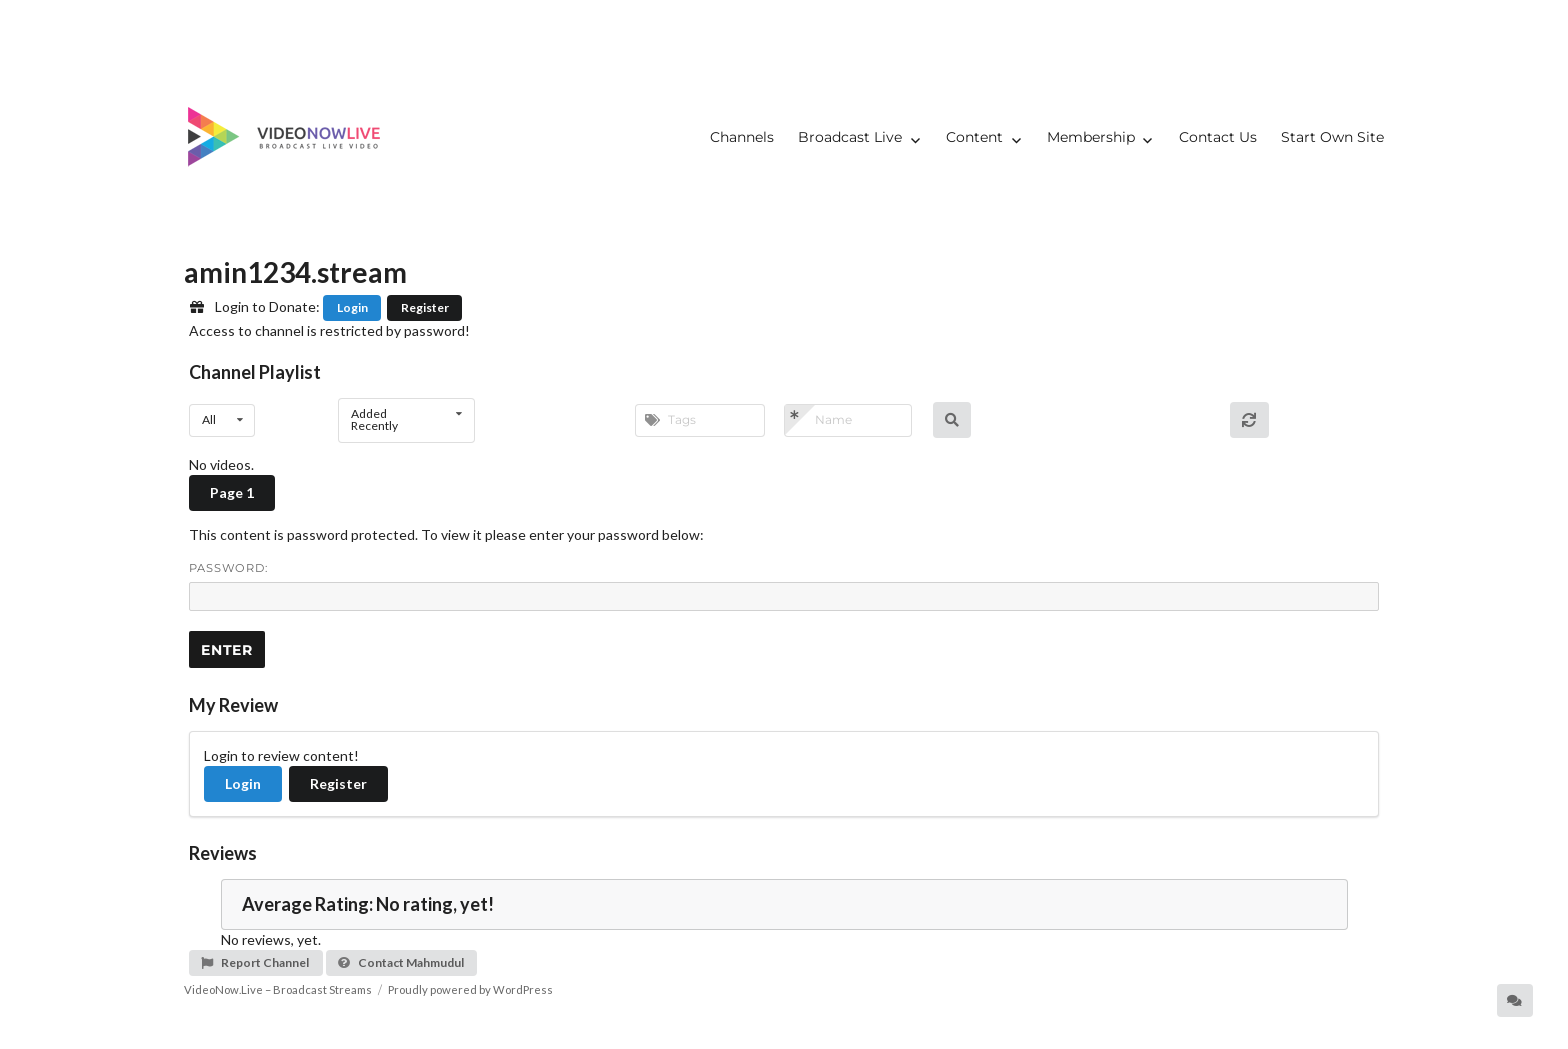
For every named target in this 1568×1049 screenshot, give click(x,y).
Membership (1091, 137)
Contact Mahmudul (400, 962)
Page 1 (232, 492)
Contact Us (1218, 137)
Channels (742, 137)
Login (352, 307)
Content (974, 137)
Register (425, 307)
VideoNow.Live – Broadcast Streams (278, 989)
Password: (784, 586)
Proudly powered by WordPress (470, 989)
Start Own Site (1332, 137)
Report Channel (254, 962)
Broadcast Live (850, 137)
